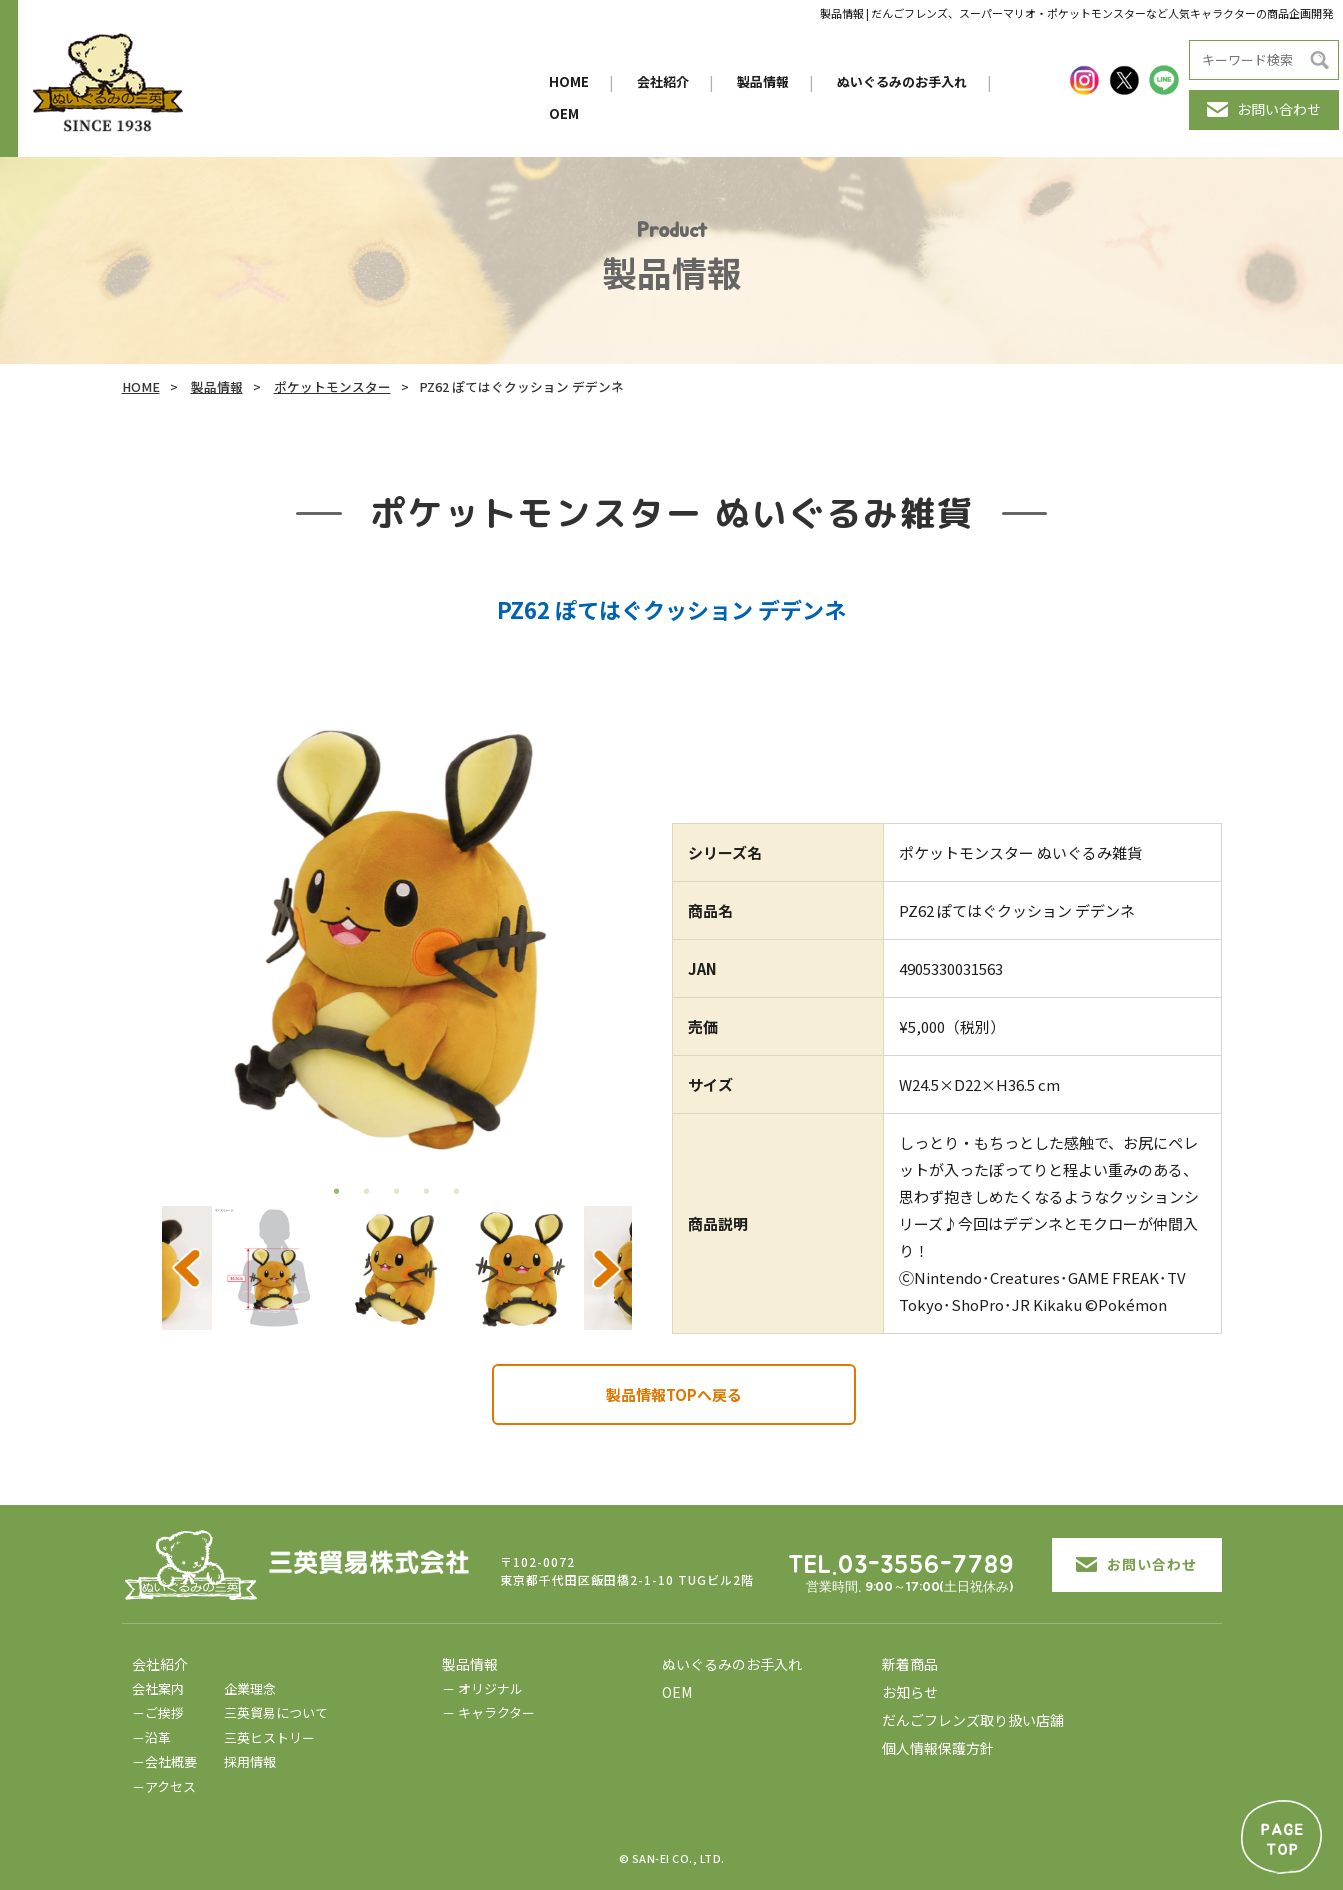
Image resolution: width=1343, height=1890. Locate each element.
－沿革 (151, 1737)
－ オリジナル (482, 1688)
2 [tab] (367, 1191)
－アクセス (164, 1786)
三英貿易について (276, 1712)
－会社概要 (164, 1761)
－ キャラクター (488, 1712)
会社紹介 (663, 81)
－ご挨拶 (158, 1712)
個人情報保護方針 (938, 1748)
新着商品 (910, 1664)
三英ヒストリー (269, 1737)
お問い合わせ (1264, 109)
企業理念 (250, 1688)
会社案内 (158, 1688)
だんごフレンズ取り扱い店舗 (973, 1720)
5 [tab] (457, 1191)
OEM (564, 113)
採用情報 (250, 1761)
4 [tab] (427, 1191)
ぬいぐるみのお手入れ (902, 81)
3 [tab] (397, 1191)
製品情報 (763, 81)
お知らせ (910, 1692)
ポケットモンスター (332, 386)
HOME (569, 81)
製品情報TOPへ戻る (674, 1394)
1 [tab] (337, 1191)
